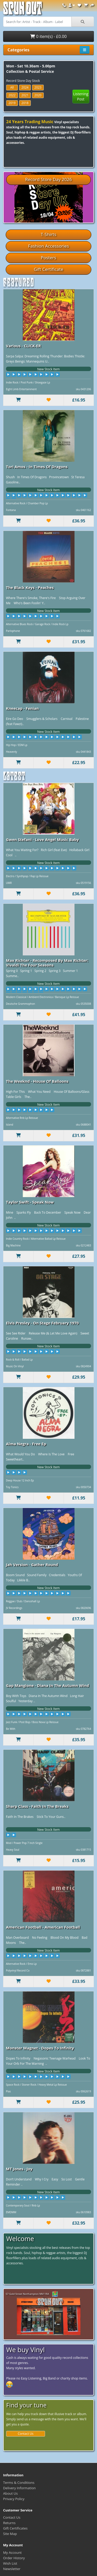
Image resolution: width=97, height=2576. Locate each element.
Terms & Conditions (18, 2482)
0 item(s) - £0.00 (48, 36)
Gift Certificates (15, 2528)
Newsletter (11, 2568)
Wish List (10, 2563)
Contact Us (26, 2433)
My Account (12, 2552)
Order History (14, 2558)
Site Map (10, 2533)
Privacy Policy (13, 2498)
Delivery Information (19, 2488)
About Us (10, 2493)
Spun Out (22, 10)
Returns (9, 2522)
